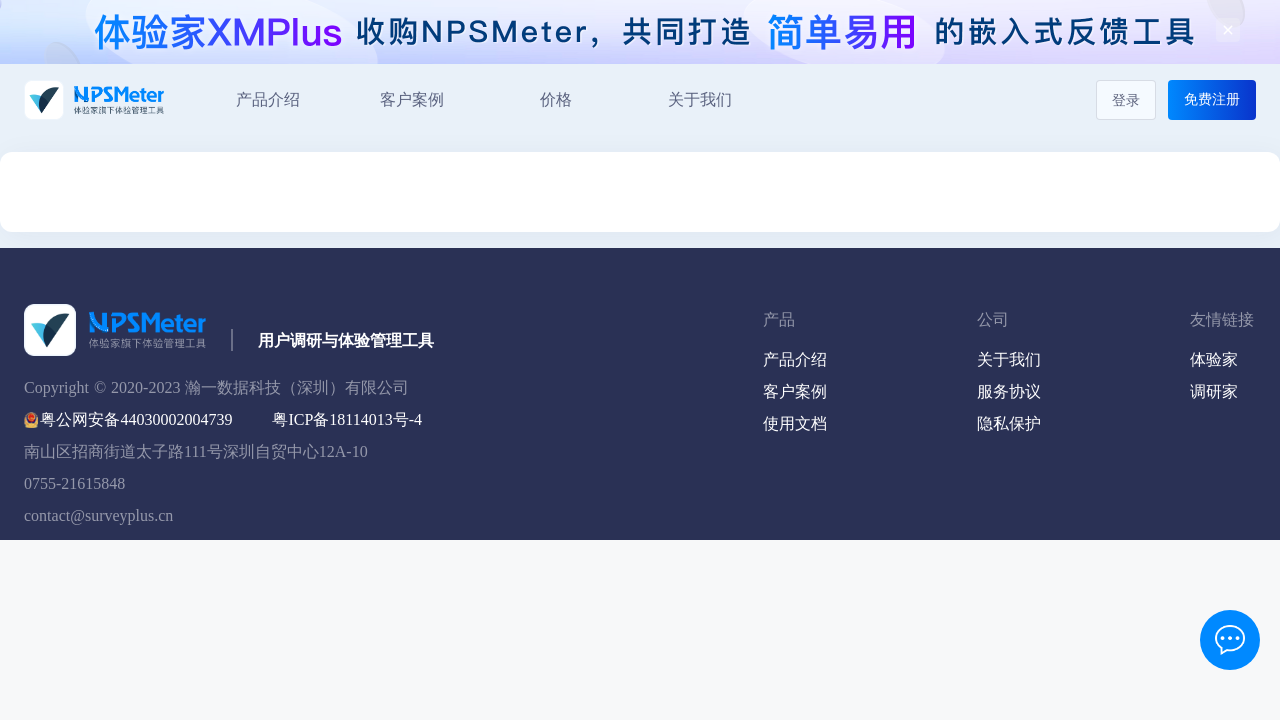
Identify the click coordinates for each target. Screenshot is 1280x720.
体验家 (1214, 359)
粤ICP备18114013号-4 (347, 419)
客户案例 (412, 99)
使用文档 (795, 423)
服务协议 (1009, 391)
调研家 (1214, 391)
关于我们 (700, 99)
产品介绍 (268, 99)
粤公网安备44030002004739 (136, 419)
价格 (556, 99)
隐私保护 (1009, 423)
